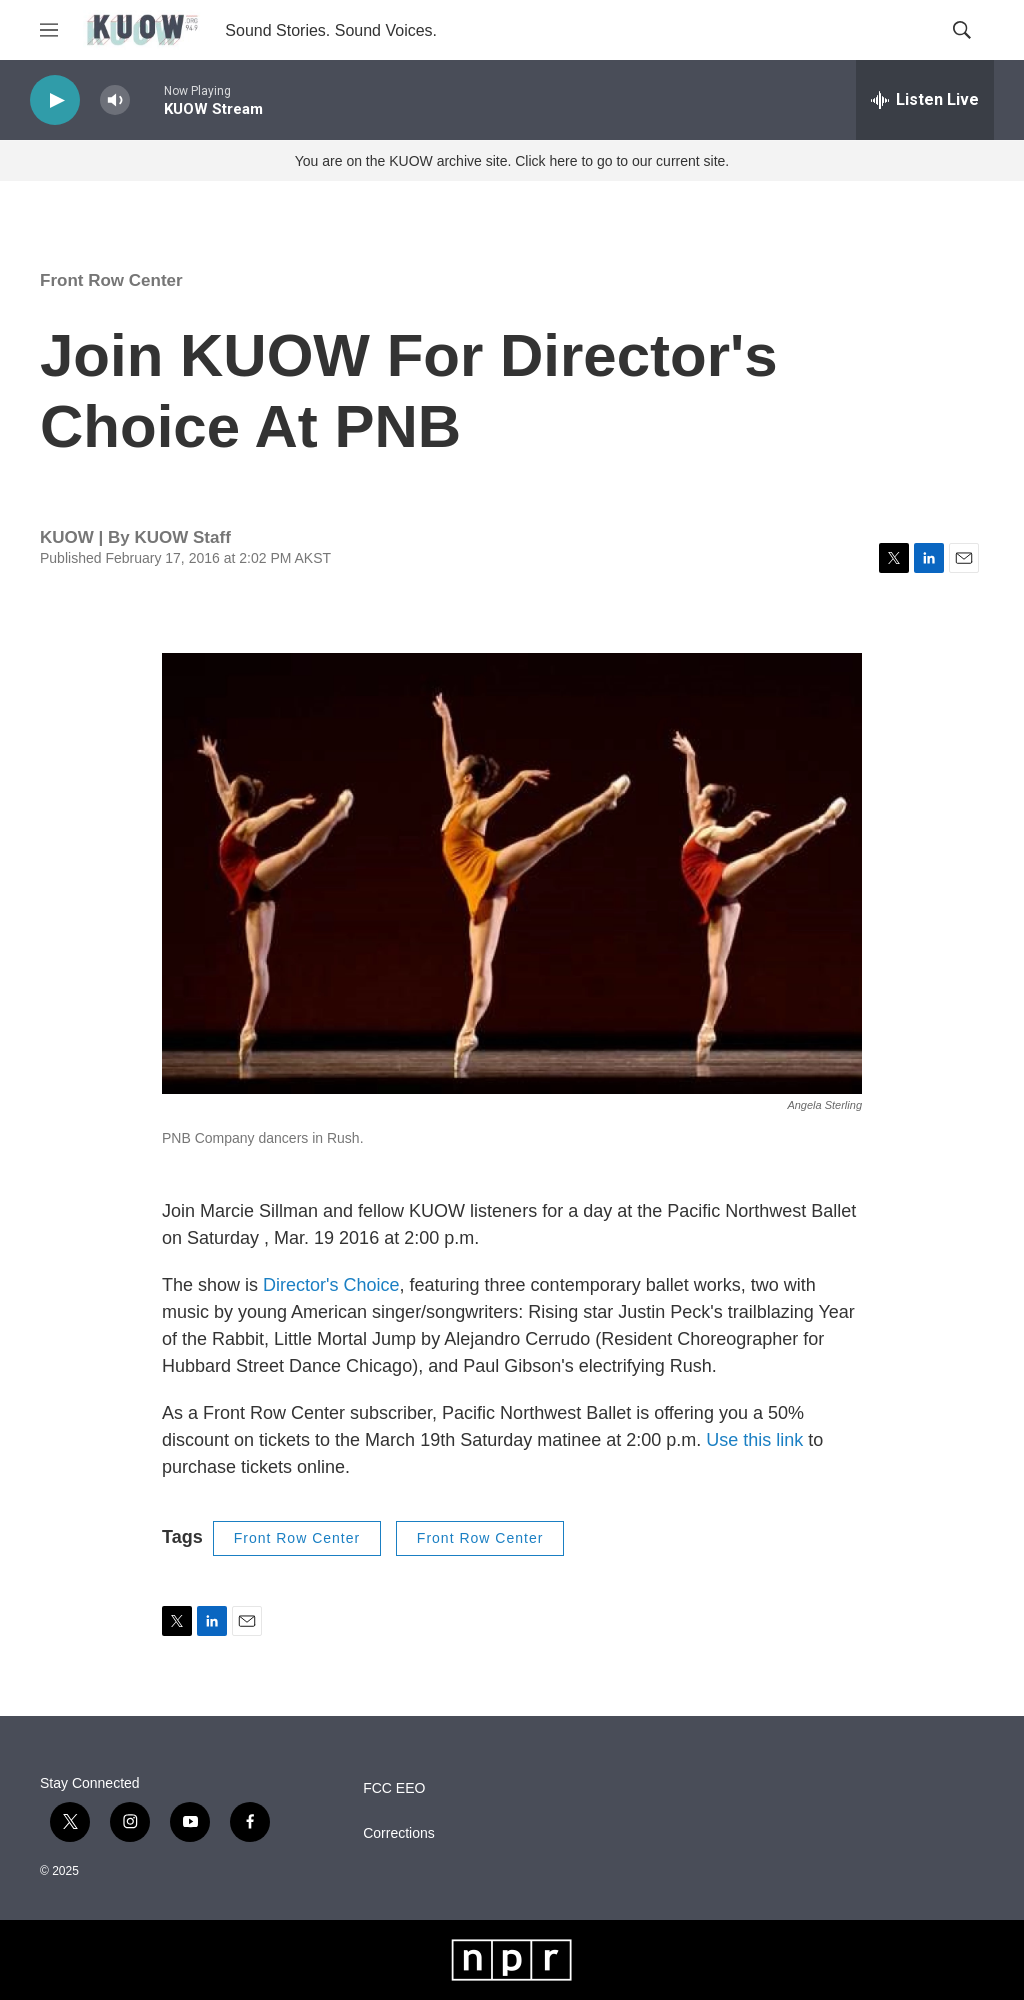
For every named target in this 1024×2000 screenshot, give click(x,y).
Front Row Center (111, 280)
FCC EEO (394, 1788)
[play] (55, 100)
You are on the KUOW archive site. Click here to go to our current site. (512, 161)
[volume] (115, 100)
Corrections (399, 1833)
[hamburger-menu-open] (49, 30)
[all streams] (925, 100)
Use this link (754, 1440)
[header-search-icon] (962, 30)
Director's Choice (331, 1285)
